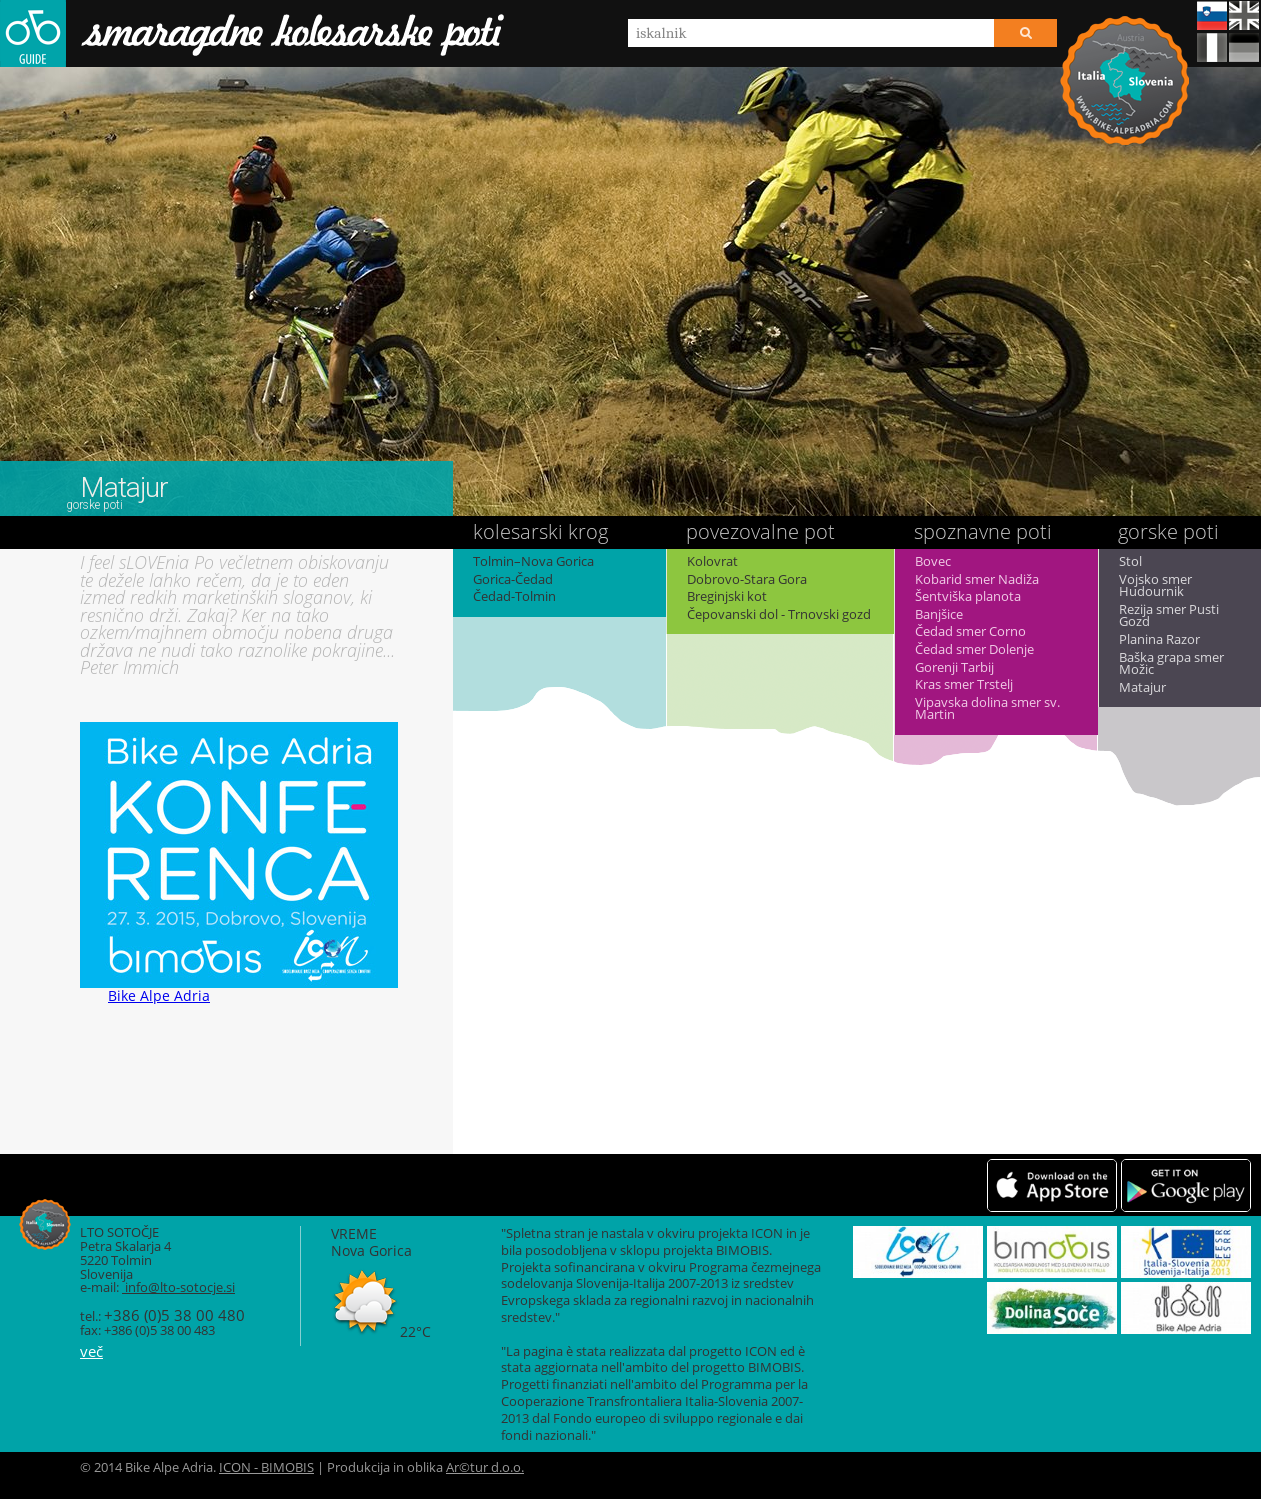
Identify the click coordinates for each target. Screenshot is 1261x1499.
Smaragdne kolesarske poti (252, 33)
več (91, 1351)
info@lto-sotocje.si (178, 1287)
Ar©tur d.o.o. (485, 1467)
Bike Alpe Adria (1124, 80)
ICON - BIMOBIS (266, 1467)
